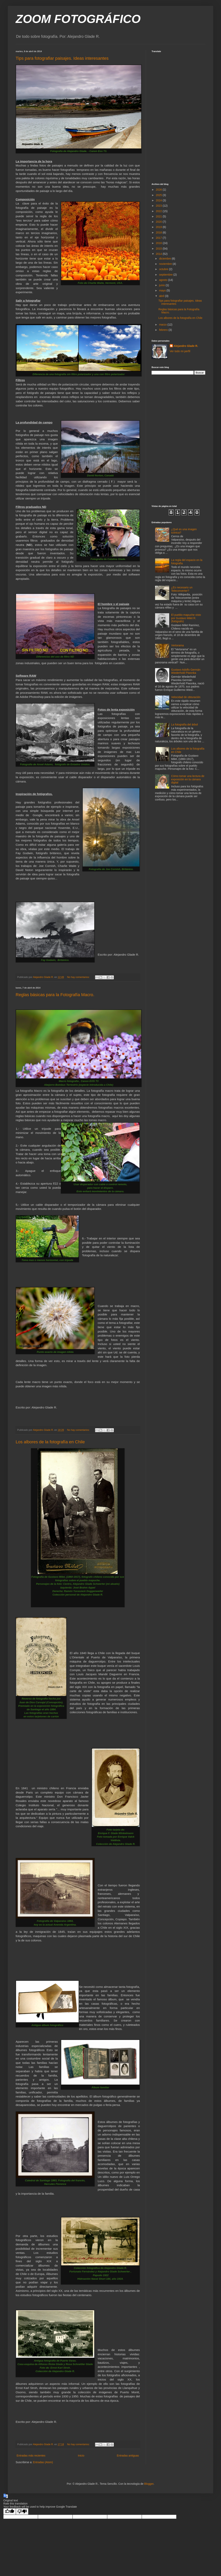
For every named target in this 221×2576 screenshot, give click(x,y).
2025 (159, 195)
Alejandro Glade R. (186, 345)
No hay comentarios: (78, 977)
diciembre (165, 258)
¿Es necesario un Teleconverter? (181, 589)
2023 (159, 205)
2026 (159, 189)
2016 (159, 243)
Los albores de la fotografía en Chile (50, 1441)
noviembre (165, 263)
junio (162, 285)
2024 (159, 200)
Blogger (148, 2483)
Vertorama (177, 645)
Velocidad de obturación (185, 697)
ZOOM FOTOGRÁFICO (78, 18)
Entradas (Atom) (43, 2462)
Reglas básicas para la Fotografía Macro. (55, 994)
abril (162, 296)
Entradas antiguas (128, 2455)
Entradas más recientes (31, 2455)
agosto (163, 279)
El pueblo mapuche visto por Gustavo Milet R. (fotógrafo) (186, 618)
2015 (159, 248)
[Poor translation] (22, 2511)
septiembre (166, 274)
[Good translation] (9, 2511)
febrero (163, 329)
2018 (159, 232)
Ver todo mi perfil (180, 351)
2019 (159, 227)
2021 (159, 216)
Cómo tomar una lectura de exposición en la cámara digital (187, 779)
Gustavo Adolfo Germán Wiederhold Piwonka (185, 671)
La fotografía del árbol (184, 724)
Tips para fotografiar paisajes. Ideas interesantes (62, 58)
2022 (159, 211)
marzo (163, 324)
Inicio (81, 2455)
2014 (159, 253)
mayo (162, 290)
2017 (159, 237)
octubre (164, 269)
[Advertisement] (176, 117)
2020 (159, 221)
